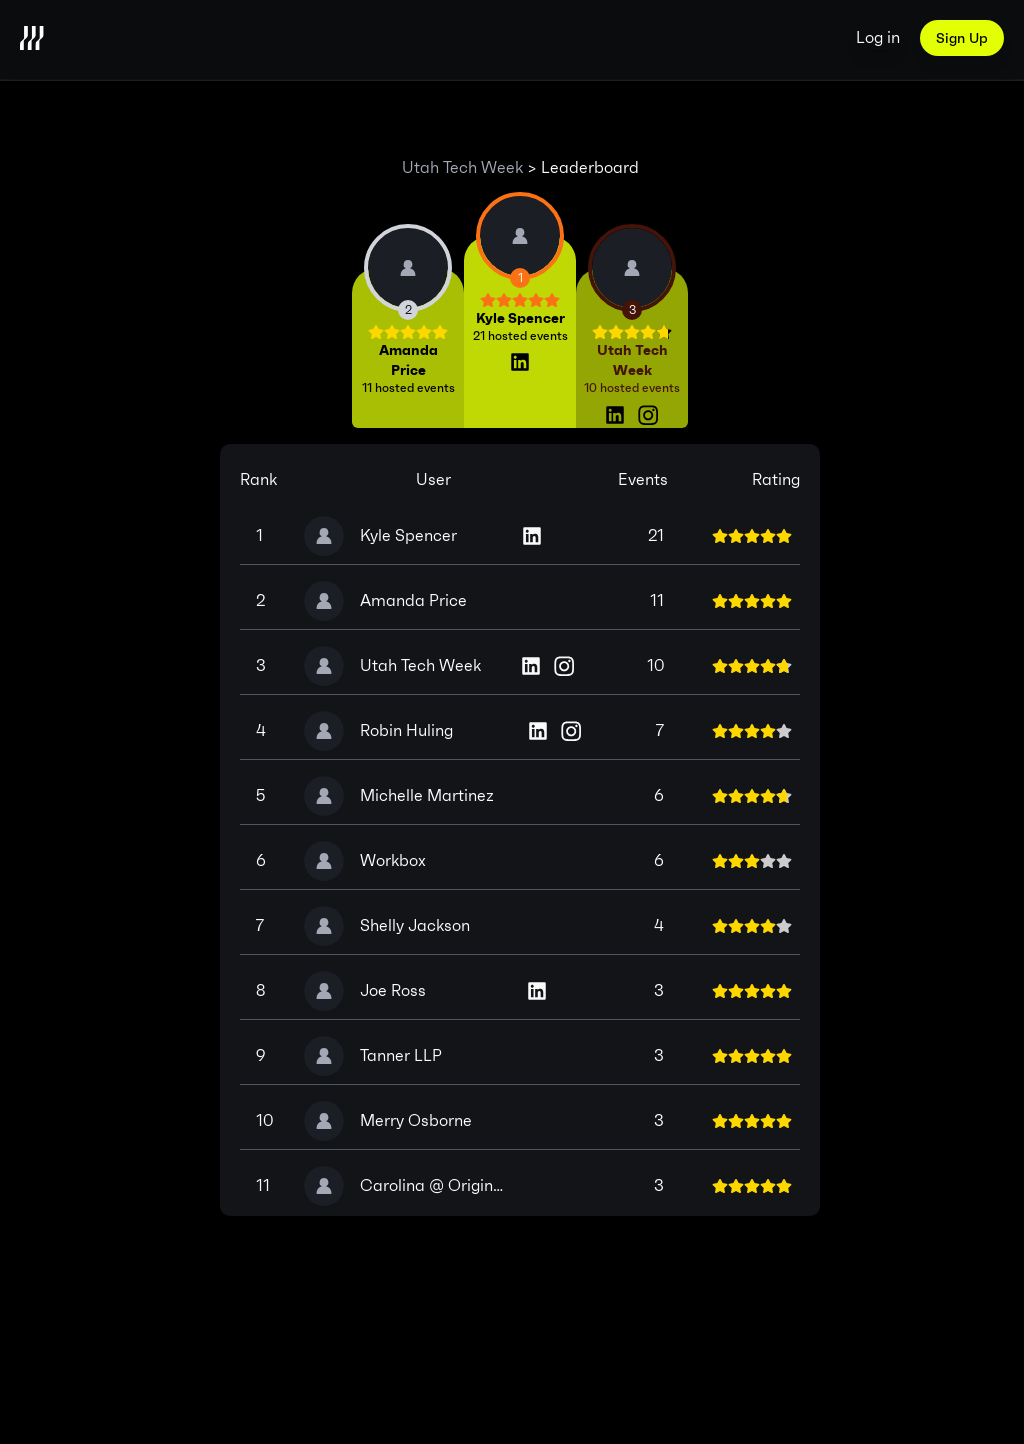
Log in (878, 37)
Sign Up (962, 38)
